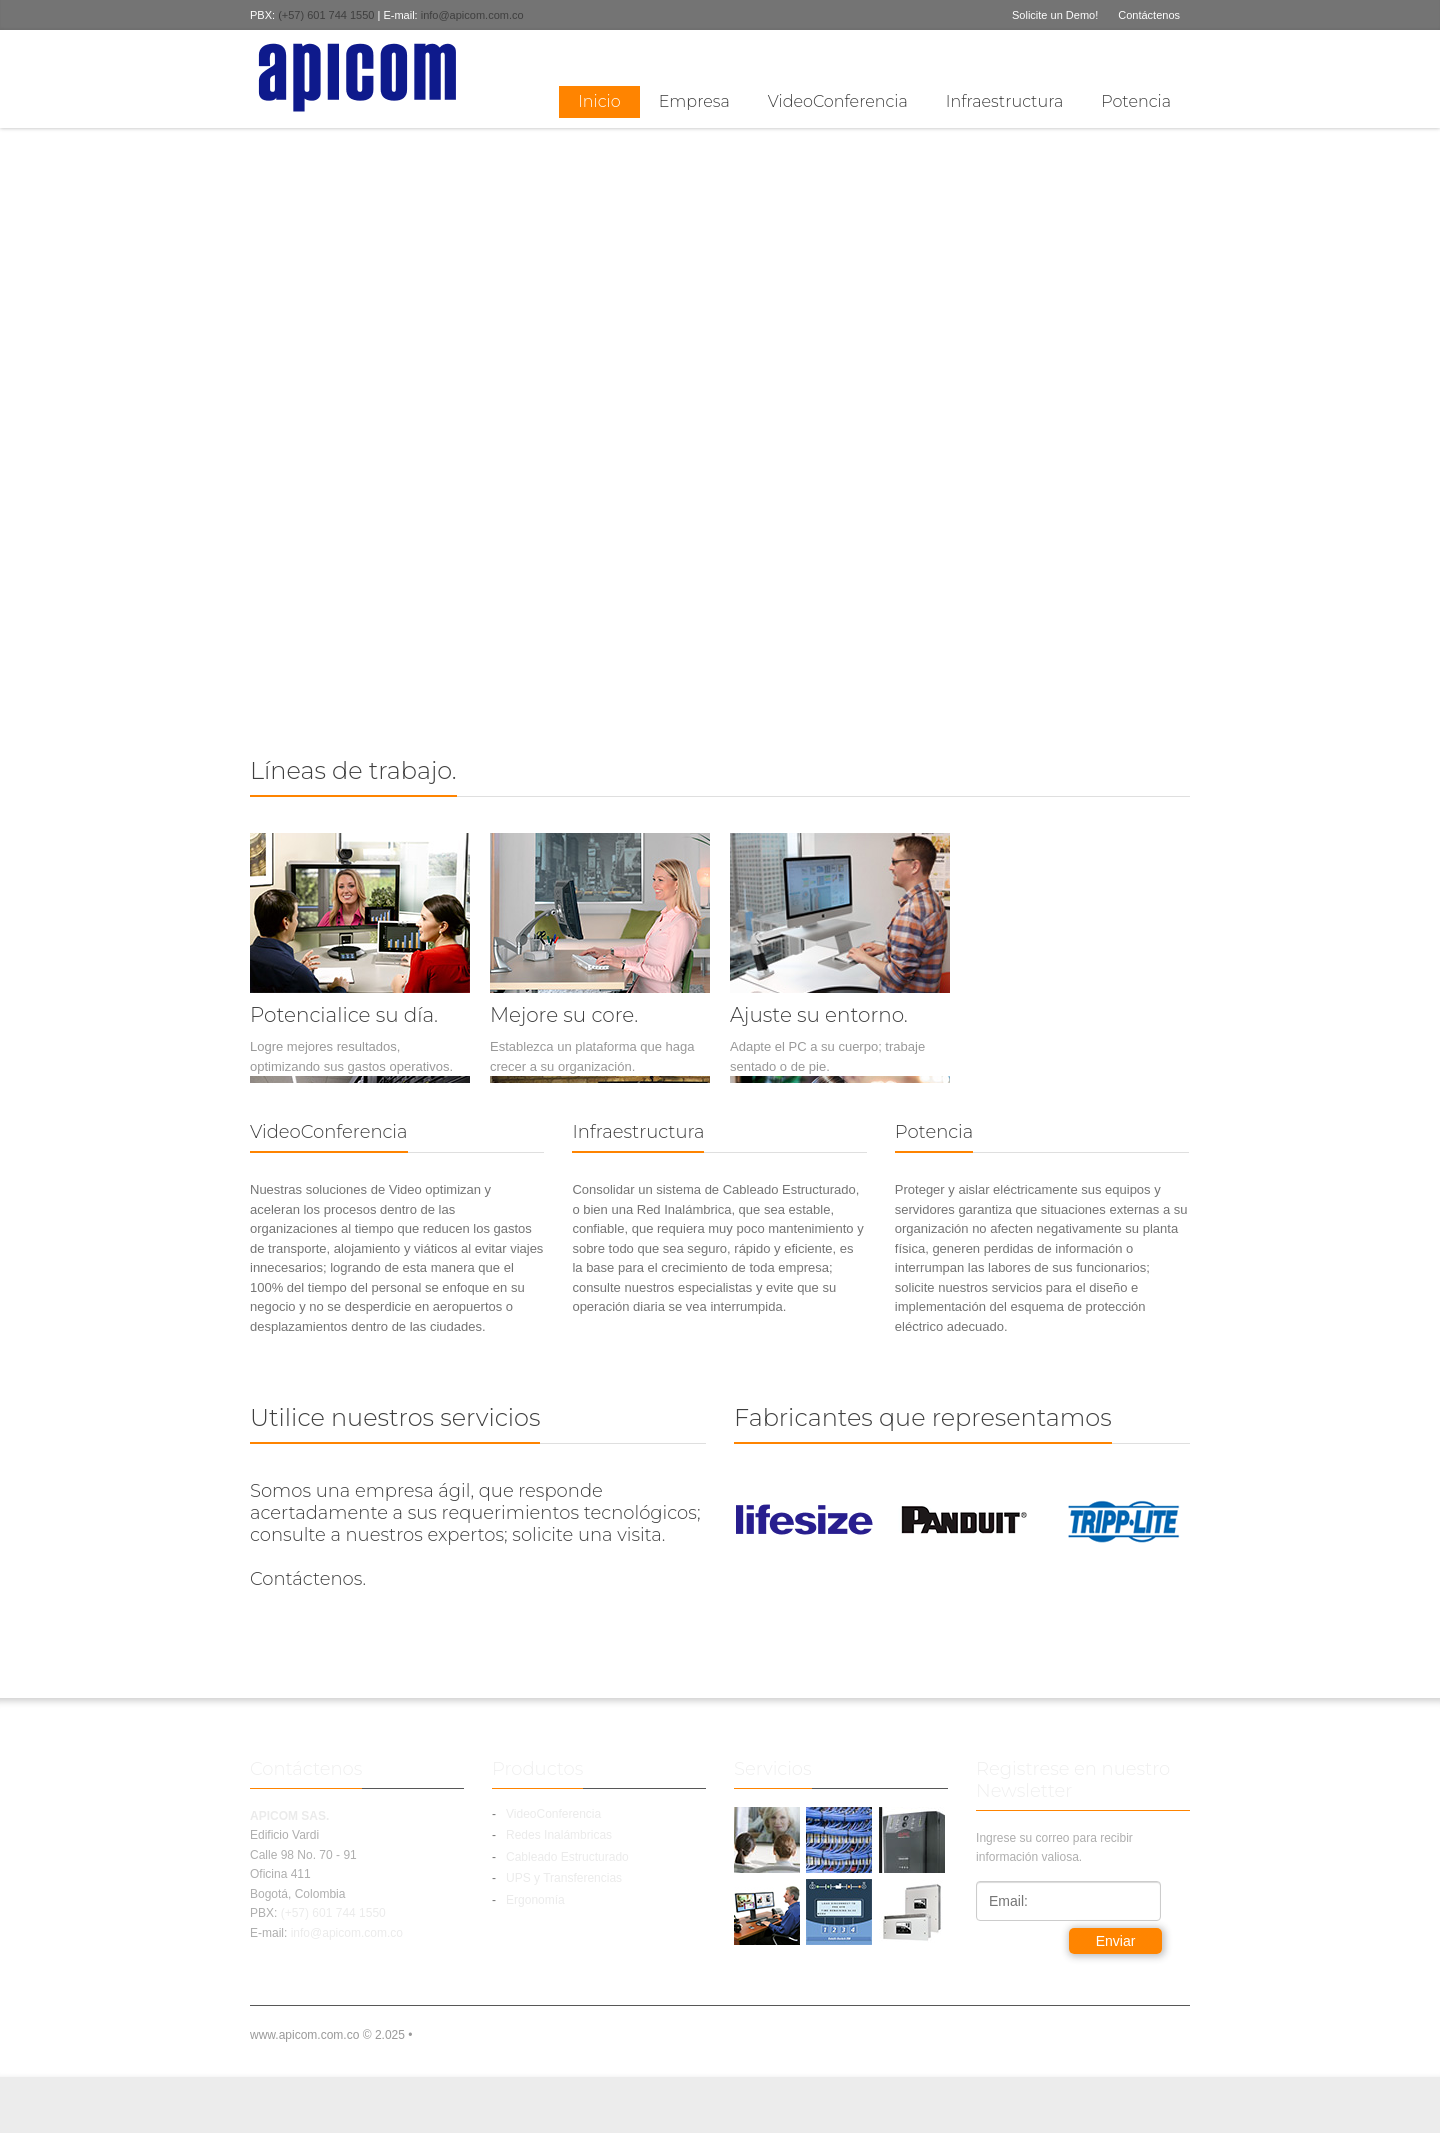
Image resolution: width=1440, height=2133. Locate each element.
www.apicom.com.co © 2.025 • (331, 2035)
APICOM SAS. (289, 1816)
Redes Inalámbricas (559, 1835)
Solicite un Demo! (1055, 15)
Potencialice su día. (344, 1015)
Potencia (1136, 101)
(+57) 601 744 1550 (327, 15)
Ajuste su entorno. (819, 1015)
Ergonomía (535, 1900)
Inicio (599, 101)
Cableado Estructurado (567, 1857)
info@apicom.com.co (472, 15)
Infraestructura (1004, 101)
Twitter (1145, 54)
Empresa (694, 101)
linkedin (1178, 54)
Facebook (1113, 54)
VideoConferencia (838, 101)
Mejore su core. (564, 1015)
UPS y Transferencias (564, 1878)
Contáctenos (1149, 15)
